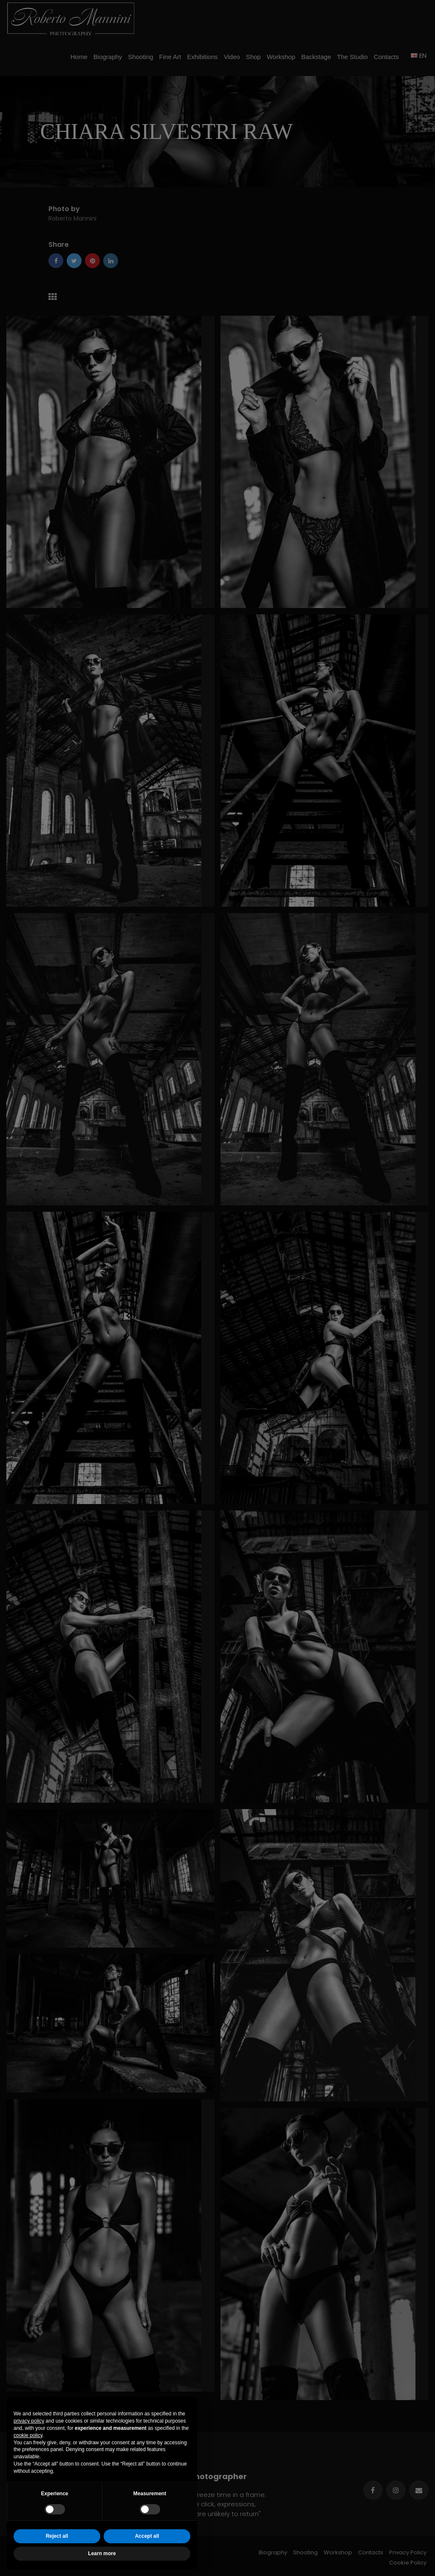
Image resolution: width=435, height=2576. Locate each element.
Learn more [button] (102, 2553)
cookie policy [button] (28, 2435)
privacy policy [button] (29, 2421)
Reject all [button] (57, 2536)
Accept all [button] (147, 2536)
